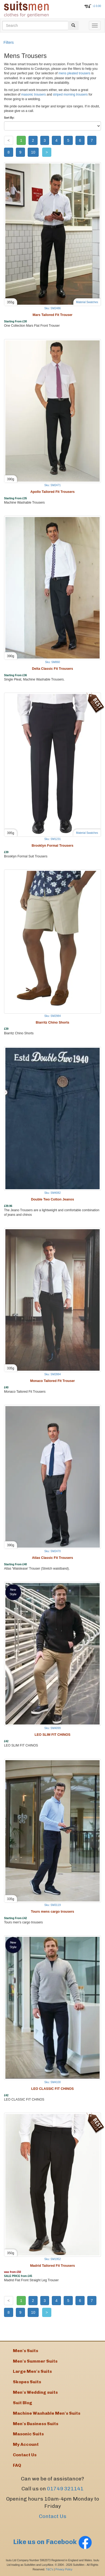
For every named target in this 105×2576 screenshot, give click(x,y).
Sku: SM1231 (52, 839)
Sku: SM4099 (52, 1728)
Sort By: (9, 117)
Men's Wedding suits (35, 2392)
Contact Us (52, 2516)
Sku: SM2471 (52, 485)
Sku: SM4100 (52, 2082)
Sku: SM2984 (52, 1015)
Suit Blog (22, 2402)
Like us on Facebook (52, 2542)
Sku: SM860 (52, 662)
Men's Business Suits (35, 2423)
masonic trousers (34, 94)
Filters (8, 42)
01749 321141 (65, 2489)
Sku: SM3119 (52, 1905)
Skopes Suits (27, 2381)
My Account (26, 2444)
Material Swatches (87, 302)
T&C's (49, 2569)
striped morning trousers (70, 94)
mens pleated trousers (74, 73)
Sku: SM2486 (52, 308)
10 (33, 152)
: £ (96, 6)
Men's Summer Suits (35, 2361)
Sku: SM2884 (52, 1374)
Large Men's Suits (32, 2371)
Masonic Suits (28, 2433)
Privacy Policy (63, 2569)
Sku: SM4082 (52, 1192)
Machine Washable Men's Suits (46, 2413)
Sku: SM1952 (52, 2259)
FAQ (17, 2465)
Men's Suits (25, 2350)
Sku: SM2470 (52, 1551)
